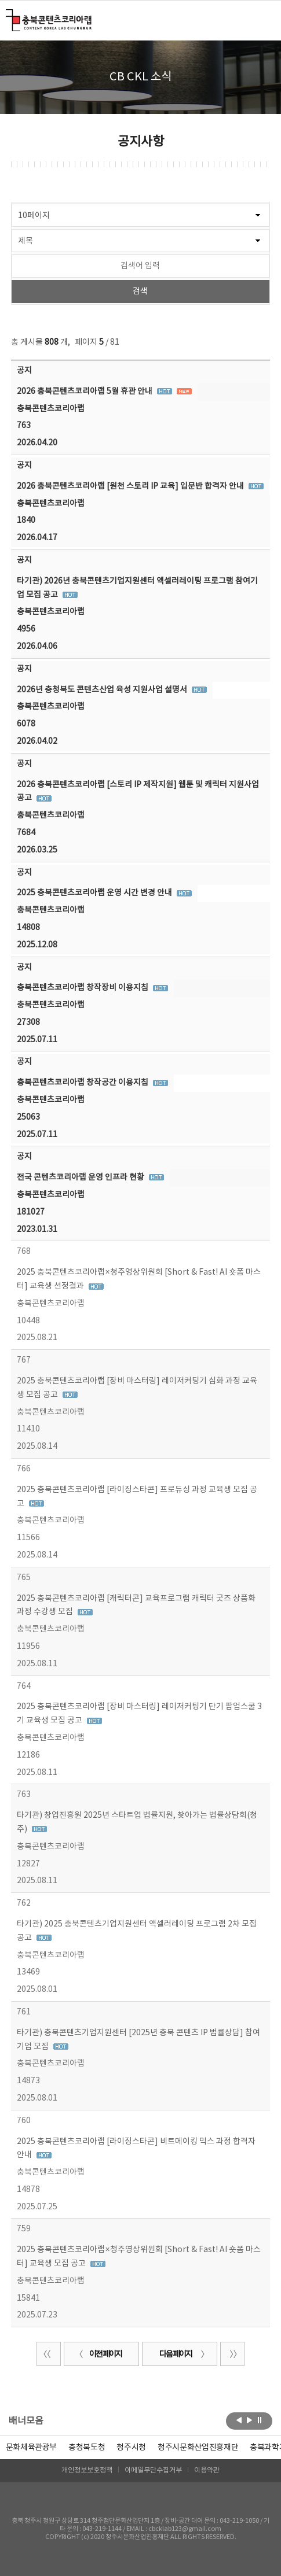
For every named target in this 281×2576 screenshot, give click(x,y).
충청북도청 (86, 2447)
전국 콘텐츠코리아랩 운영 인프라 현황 (81, 1177)
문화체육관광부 (31, 2447)
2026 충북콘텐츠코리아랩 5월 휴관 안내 (85, 391)
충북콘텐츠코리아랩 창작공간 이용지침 (83, 1082)
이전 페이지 (98, 2354)
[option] (87, 2447)
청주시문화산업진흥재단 (198, 2447)
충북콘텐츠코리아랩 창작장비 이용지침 (83, 987)
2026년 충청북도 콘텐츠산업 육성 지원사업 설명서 (103, 690)
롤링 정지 (260, 2420)
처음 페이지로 (49, 2354)
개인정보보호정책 (86, 2470)
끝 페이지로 (232, 2354)
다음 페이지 (182, 2354)
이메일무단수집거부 (153, 2470)
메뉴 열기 (263, 19)
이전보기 (239, 2420)
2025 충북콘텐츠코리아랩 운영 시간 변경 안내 (95, 893)
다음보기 (249, 2420)
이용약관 (207, 2470)
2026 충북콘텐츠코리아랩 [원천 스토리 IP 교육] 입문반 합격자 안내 (131, 486)
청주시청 (131, 2447)
